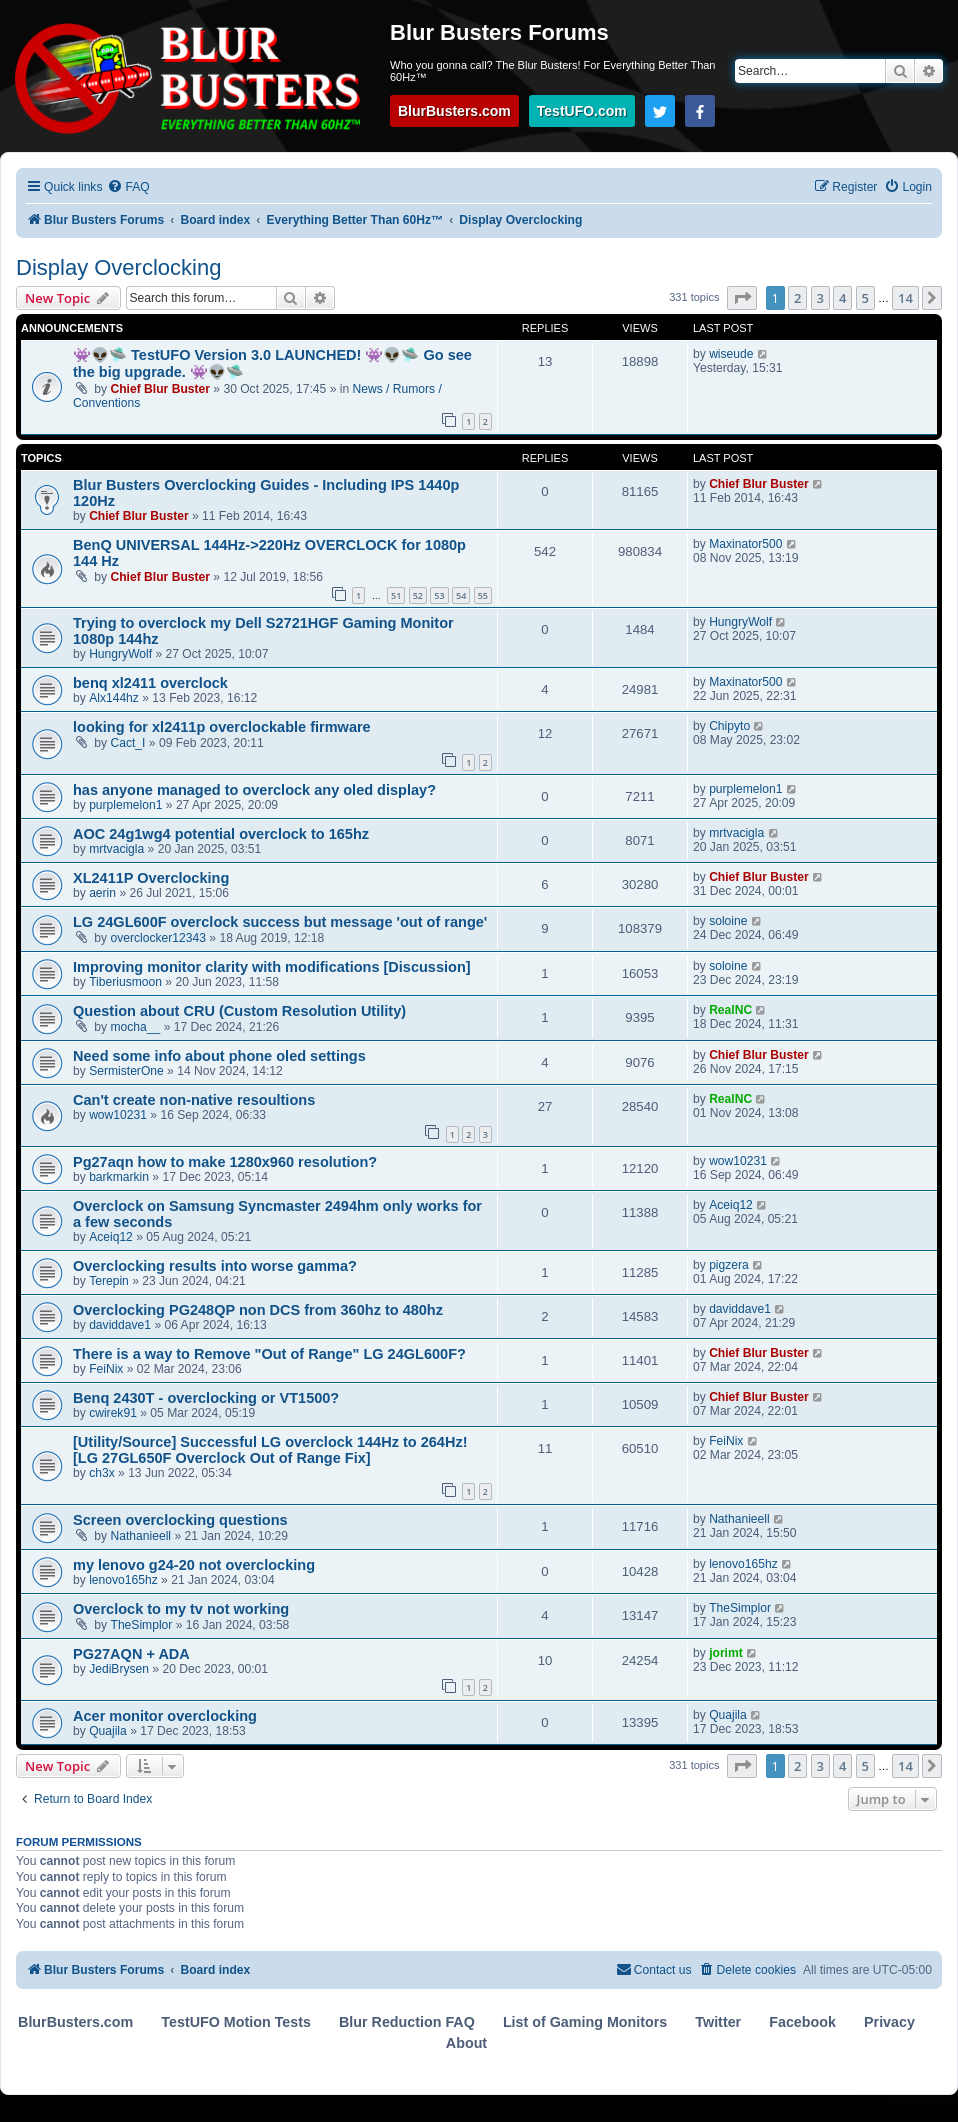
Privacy (889, 2022)
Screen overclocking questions (180, 1520)
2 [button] (797, 298)
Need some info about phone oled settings (219, 1056)
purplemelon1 (125, 805)
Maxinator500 (745, 544)
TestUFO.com (582, 111)
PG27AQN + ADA (131, 1654)
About (466, 2043)
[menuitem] (128, 187)
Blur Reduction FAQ (407, 2022)
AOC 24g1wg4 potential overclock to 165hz (221, 834)
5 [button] (865, 298)
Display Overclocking (118, 267)
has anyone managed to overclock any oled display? (254, 790)
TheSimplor (142, 1625)
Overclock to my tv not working (181, 1609)
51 (396, 595)
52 (418, 595)
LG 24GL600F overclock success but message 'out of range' (280, 922)
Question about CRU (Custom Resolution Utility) (239, 1011)
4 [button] (842, 298)
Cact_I (128, 743)
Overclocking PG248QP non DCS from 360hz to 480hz (258, 1310)
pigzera (729, 1265)
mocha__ (136, 1027)
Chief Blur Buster (160, 389)
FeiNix (106, 1369)
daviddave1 (120, 1325)
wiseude (731, 354)
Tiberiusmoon (125, 982)
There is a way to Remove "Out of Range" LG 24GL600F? (269, 1354)
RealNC (730, 1010)
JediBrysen (119, 1669)
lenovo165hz (123, 1580)
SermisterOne (126, 1071)
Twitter (718, 2022)
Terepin (109, 1281)
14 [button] (905, 298)
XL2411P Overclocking (151, 878)
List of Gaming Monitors (585, 2022)
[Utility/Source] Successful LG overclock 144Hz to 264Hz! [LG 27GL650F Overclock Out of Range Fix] (270, 1450)
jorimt (726, 1653)
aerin (102, 893)
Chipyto (729, 726)
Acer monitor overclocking (165, 1716)
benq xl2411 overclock (150, 683)
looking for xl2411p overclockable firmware (222, 727)
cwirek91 (113, 1413)
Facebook (802, 2022)
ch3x (102, 1473)
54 (461, 595)
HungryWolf (120, 654)
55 (483, 595)
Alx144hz (114, 698)
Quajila (108, 1731)
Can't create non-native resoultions (194, 1100)
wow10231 (118, 1115)
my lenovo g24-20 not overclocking (194, 1565)
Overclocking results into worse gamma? (215, 1266)
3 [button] (820, 298)
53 (439, 595)
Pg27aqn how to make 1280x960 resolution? (225, 1162)
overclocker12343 (158, 938)
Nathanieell (141, 1536)
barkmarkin (119, 1177)
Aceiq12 (111, 1237)
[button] (742, 298)
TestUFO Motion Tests (236, 2022)
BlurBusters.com (454, 111)
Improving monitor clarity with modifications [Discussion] (272, 967)
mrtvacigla (116, 849)
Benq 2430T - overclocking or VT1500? (206, 1398)
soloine (728, 921)
